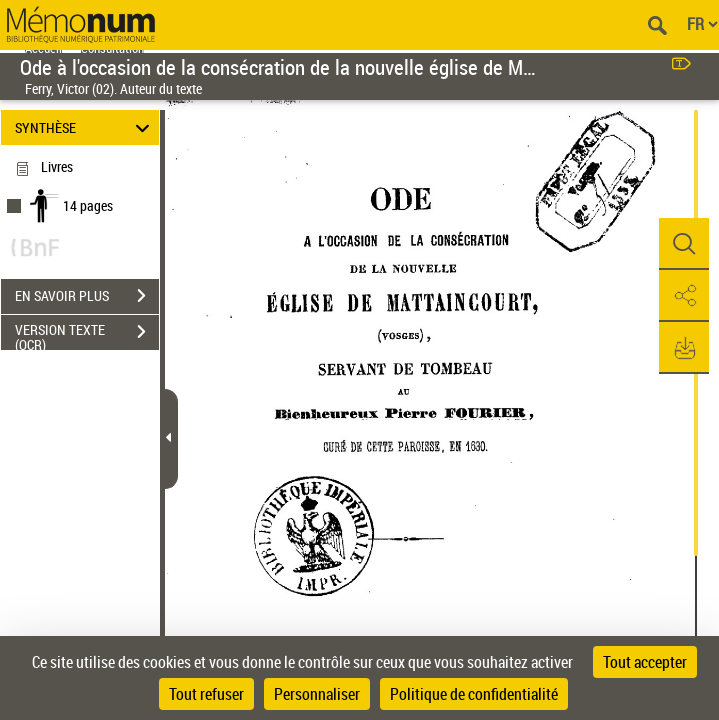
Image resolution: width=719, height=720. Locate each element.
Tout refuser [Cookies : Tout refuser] (206, 694)
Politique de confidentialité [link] (474, 694)
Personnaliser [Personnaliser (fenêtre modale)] (317, 694)
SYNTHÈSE (85, 127)
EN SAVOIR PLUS (87, 296)
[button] (684, 244)
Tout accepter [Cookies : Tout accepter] (645, 662)
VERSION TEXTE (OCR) (87, 334)
